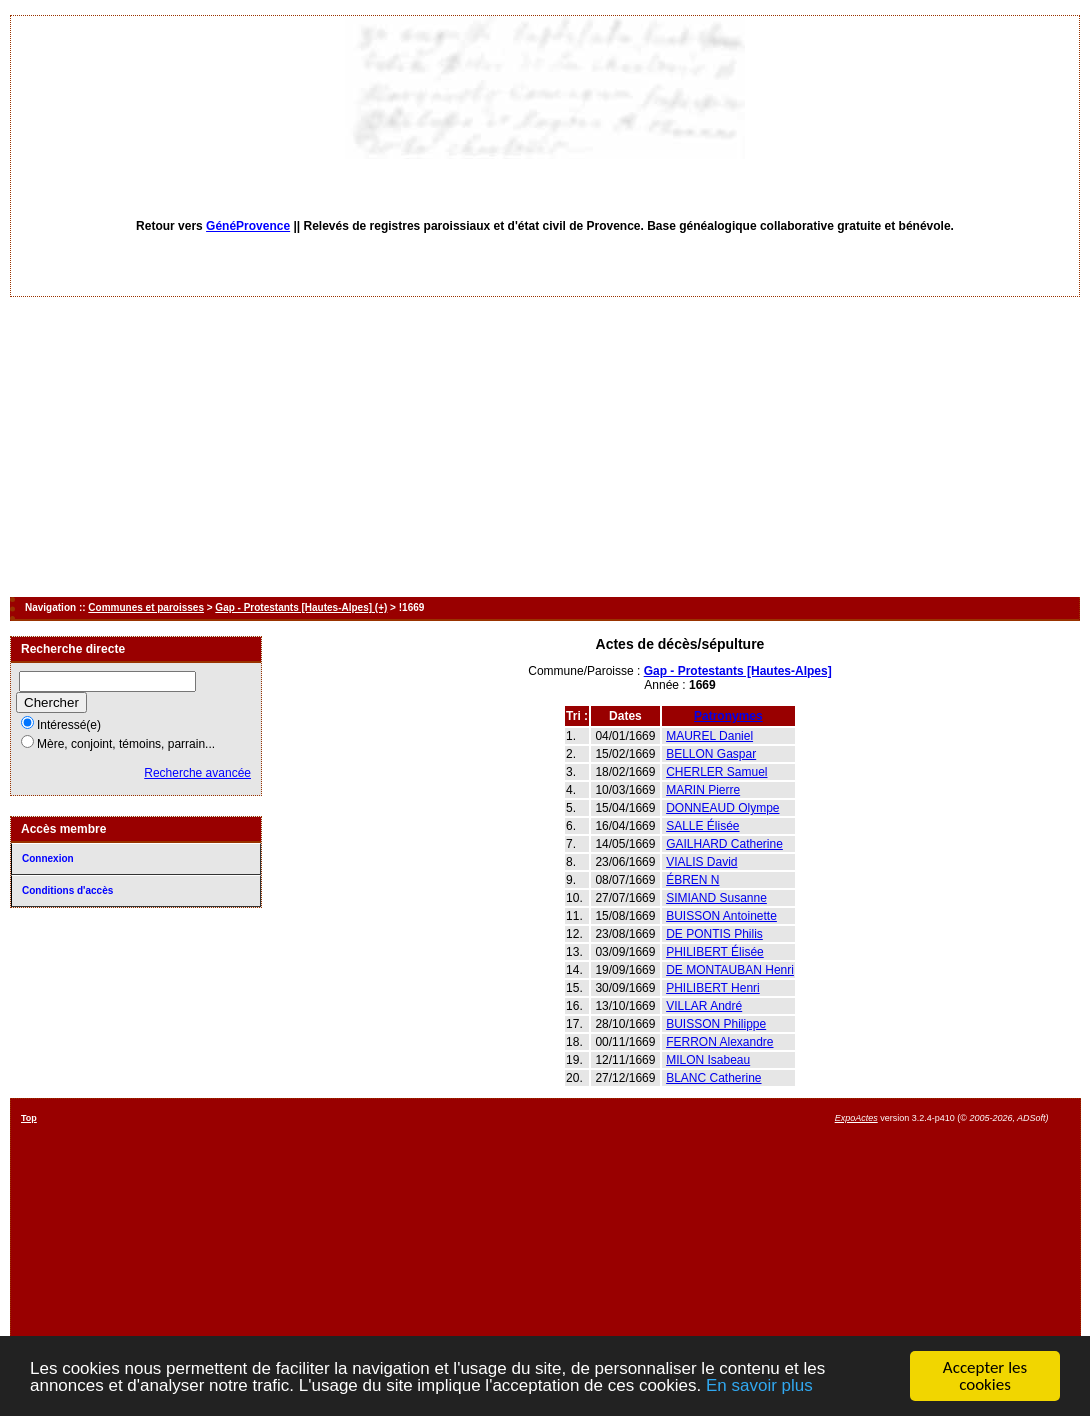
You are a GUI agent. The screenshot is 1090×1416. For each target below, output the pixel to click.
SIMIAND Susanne (716, 898)
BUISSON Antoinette (721, 916)
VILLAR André (704, 1006)
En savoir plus (759, 1385)
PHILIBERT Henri (713, 988)
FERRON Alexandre (719, 1042)
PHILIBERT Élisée (715, 952)
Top (29, 1118)
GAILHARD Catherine (724, 844)
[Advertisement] (545, 447)
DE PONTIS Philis (714, 934)
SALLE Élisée (702, 826)
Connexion (48, 858)
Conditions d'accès (67, 890)
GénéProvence (248, 226)
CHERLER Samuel (716, 772)
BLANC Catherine (713, 1078)
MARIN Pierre (703, 790)
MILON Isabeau (708, 1060)
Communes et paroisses (146, 607)
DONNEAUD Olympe (722, 808)
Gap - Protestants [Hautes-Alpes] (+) (301, 607)
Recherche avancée (197, 773)
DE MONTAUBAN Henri (730, 970)
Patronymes (728, 716)
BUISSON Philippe (716, 1024)
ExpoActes (856, 1118)
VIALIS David (701, 862)
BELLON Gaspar (711, 754)
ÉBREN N (692, 880)
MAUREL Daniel (709, 736)
